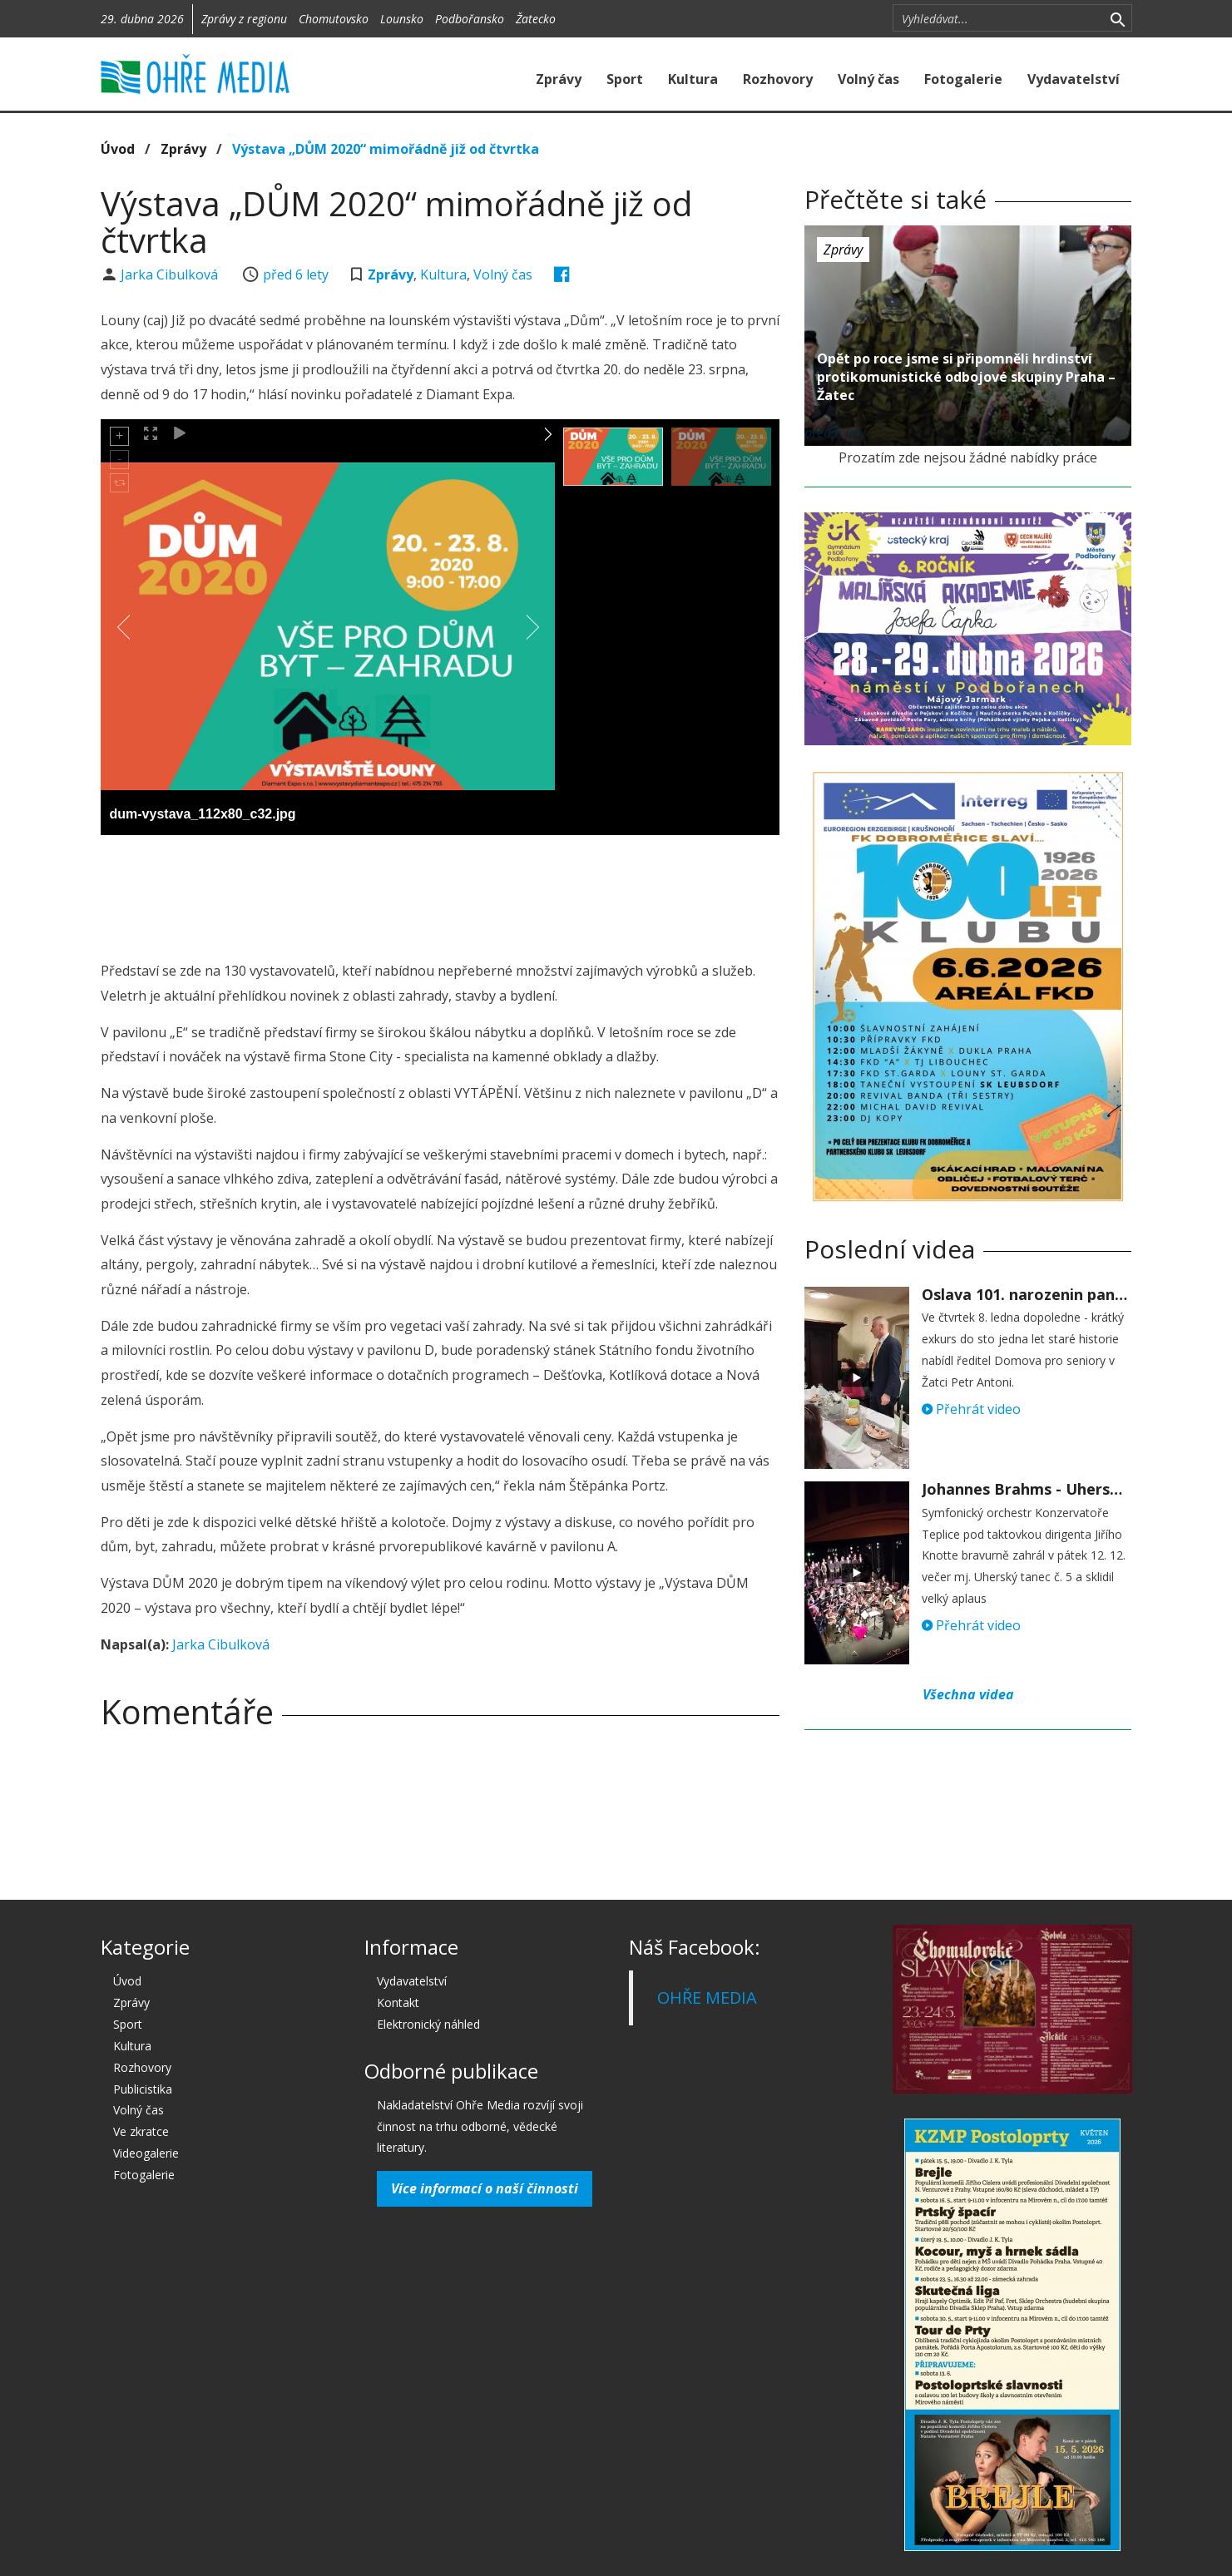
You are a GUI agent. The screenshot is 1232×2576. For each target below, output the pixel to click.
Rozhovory (778, 79)
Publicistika (142, 2089)
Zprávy (558, 79)
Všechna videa (968, 1694)
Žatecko (536, 19)
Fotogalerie (963, 79)
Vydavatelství (1073, 79)
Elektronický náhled (428, 2024)
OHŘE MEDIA (707, 1997)
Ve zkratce (141, 2131)
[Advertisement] (440, 893)
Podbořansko (469, 19)
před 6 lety (296, 274)
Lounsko (401, 19)
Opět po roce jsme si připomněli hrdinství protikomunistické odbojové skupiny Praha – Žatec (966, 376)
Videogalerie (146, 2153)
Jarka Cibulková (171, 274)
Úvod (118, 149)
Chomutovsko (334, 19)
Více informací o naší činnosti (484, 2188)
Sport (624, 79)
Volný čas (868, 79)
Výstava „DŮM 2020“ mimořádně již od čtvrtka (385, 149)
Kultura (693, 79)
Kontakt (398, 2002)
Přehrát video (971, 1409)
